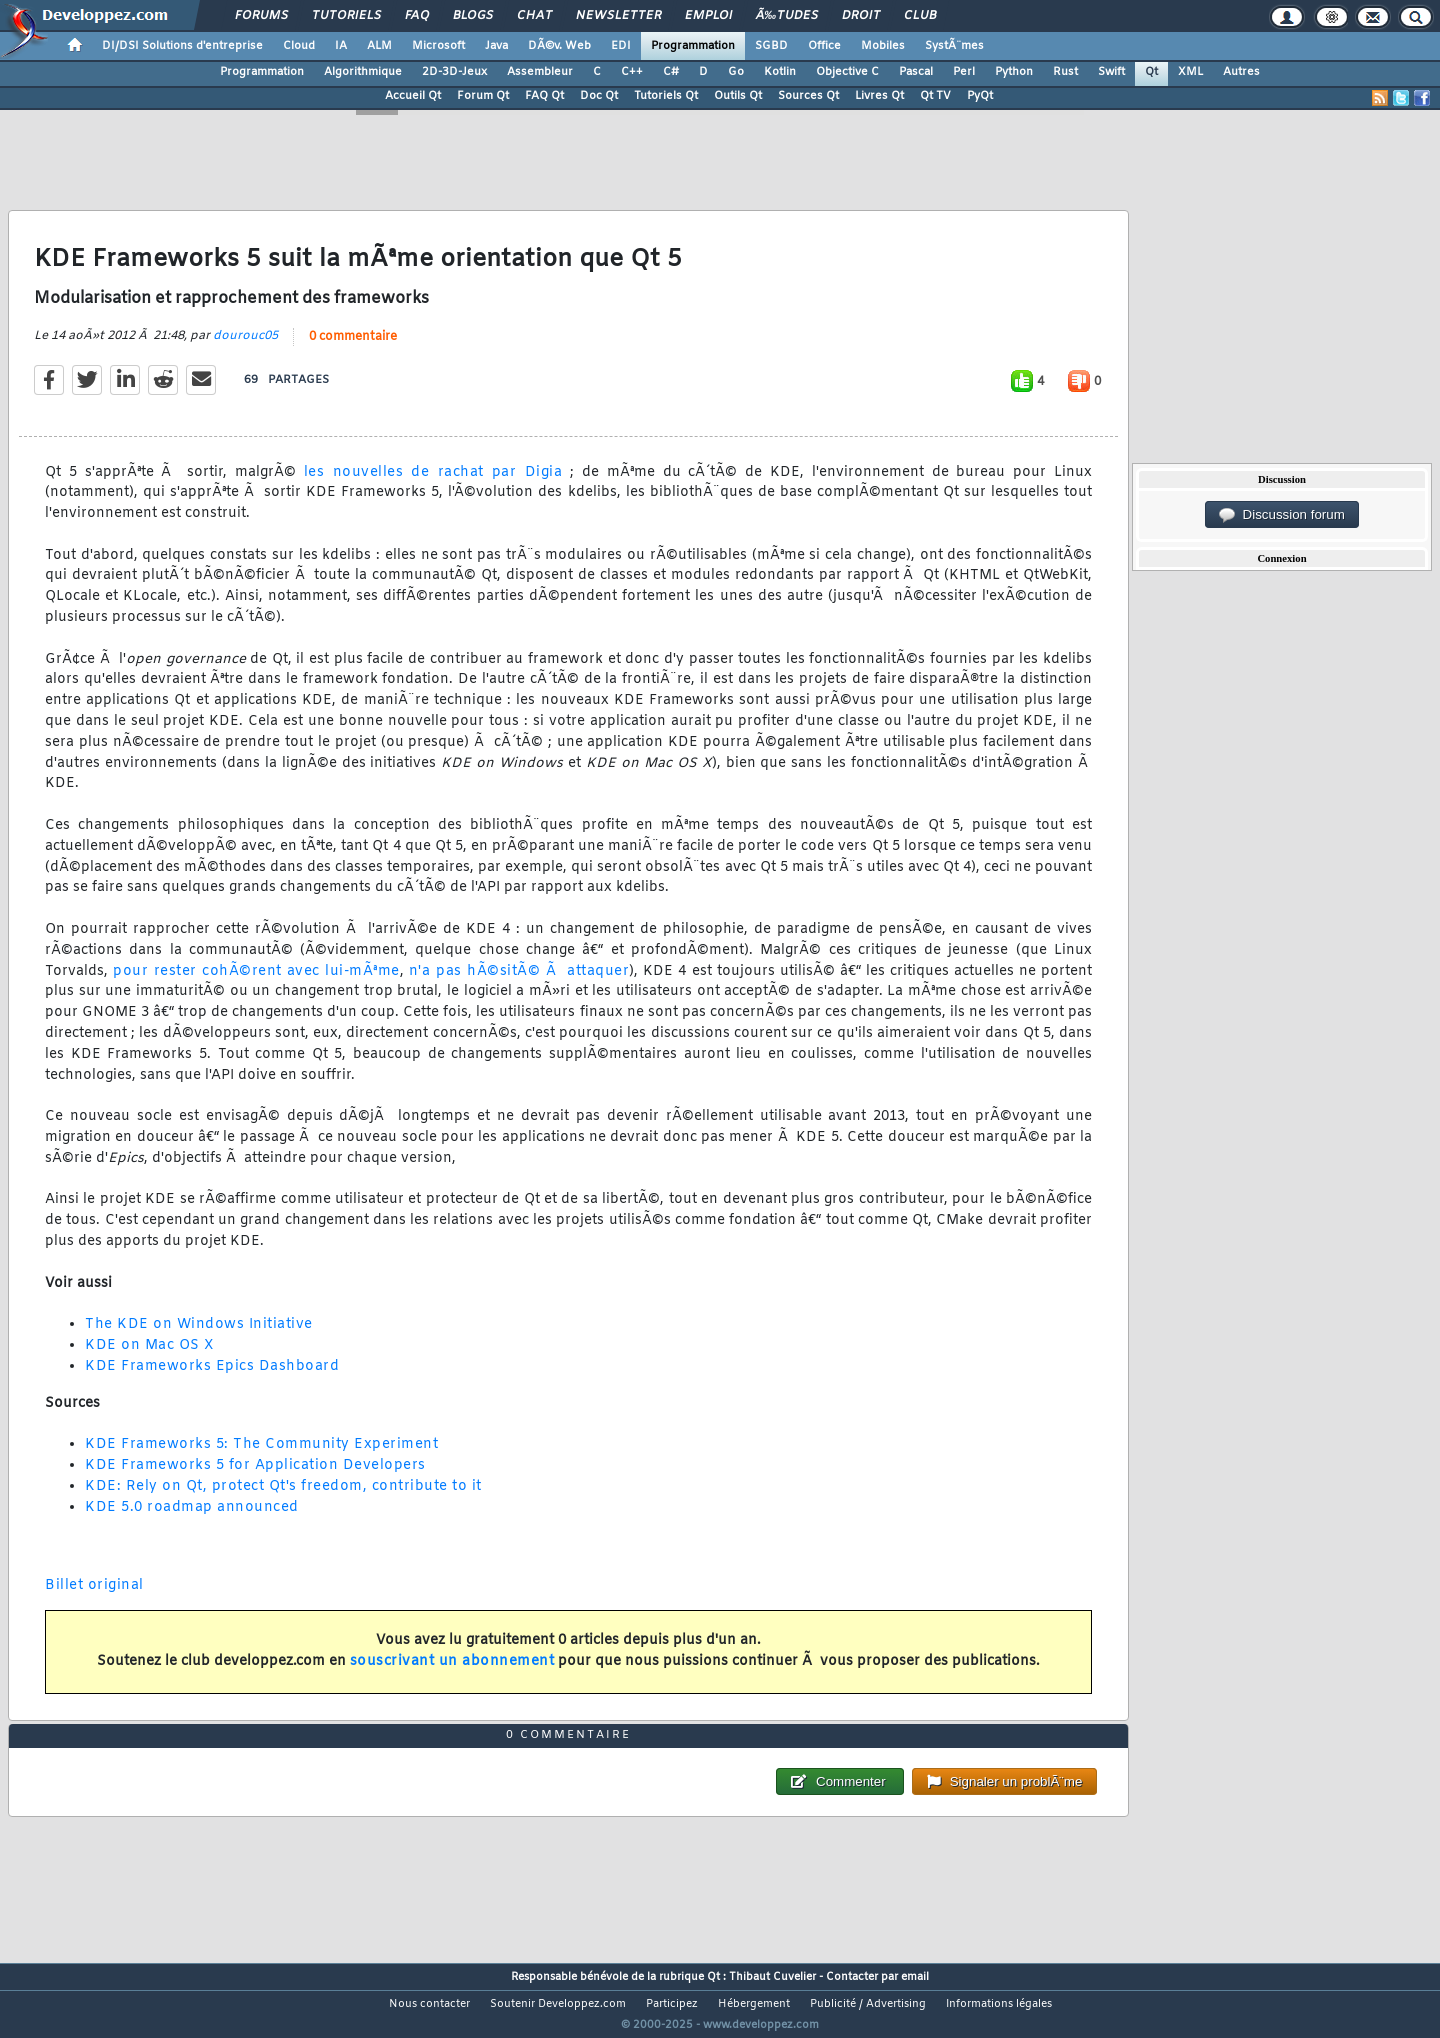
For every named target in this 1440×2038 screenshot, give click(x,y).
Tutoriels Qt (666, 96)
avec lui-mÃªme (343, 983)
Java (496, 46)
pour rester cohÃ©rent (197, 983)
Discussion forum (1282, 515)
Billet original (94, 1597)
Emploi (708, 16)
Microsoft (438, 46)
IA (341, 46)
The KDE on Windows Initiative (199, 1337)
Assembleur (540, 72)
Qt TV (935, 96)
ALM (379, 46)
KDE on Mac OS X (150, 1358)
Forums (261, 16)
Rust (1065, 72)
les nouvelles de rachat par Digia (433, 484)
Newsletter (618, 16)
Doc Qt (599, 96)
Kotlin (780, 72)
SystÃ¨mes (954, 46)
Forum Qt (483, 96)
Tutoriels (346, 16)
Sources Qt (808, 96)
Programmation (693, 46)
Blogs (473, 16)
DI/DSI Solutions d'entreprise (182, 46)
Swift (1111, 72)
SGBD (771, 46)
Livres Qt (879, 96)
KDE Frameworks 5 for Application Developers (255, 1477)
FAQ (417, 16)
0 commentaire (353, 349)
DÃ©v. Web (559, 46)
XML (1190, 72)
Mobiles (883, 46)
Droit (861, 16)
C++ (632, 72)
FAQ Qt (544, 96)
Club (920, 16)
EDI (621, 46)
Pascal (916, 72)
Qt (1151, 72)
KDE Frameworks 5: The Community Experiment (261, 1457)
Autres (1241, 72)
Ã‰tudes (787, 16)
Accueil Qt (413, 96)
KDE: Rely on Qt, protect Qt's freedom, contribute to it (283, 1498)
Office (824, 46)
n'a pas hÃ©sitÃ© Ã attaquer (519, 983)
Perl (964, 72)
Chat (534, 16)
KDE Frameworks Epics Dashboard (212, 1378)
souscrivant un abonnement (452, 1674)
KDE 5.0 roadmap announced (192, 1519)
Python (1014, 72)
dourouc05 (245, 348)
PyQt (980, 96)
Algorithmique (363, 72)
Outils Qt (738, 96)
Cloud (299, 46)
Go (736, 72)
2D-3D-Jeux (454, 72)
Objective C (847, 72)
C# (671, 72)
